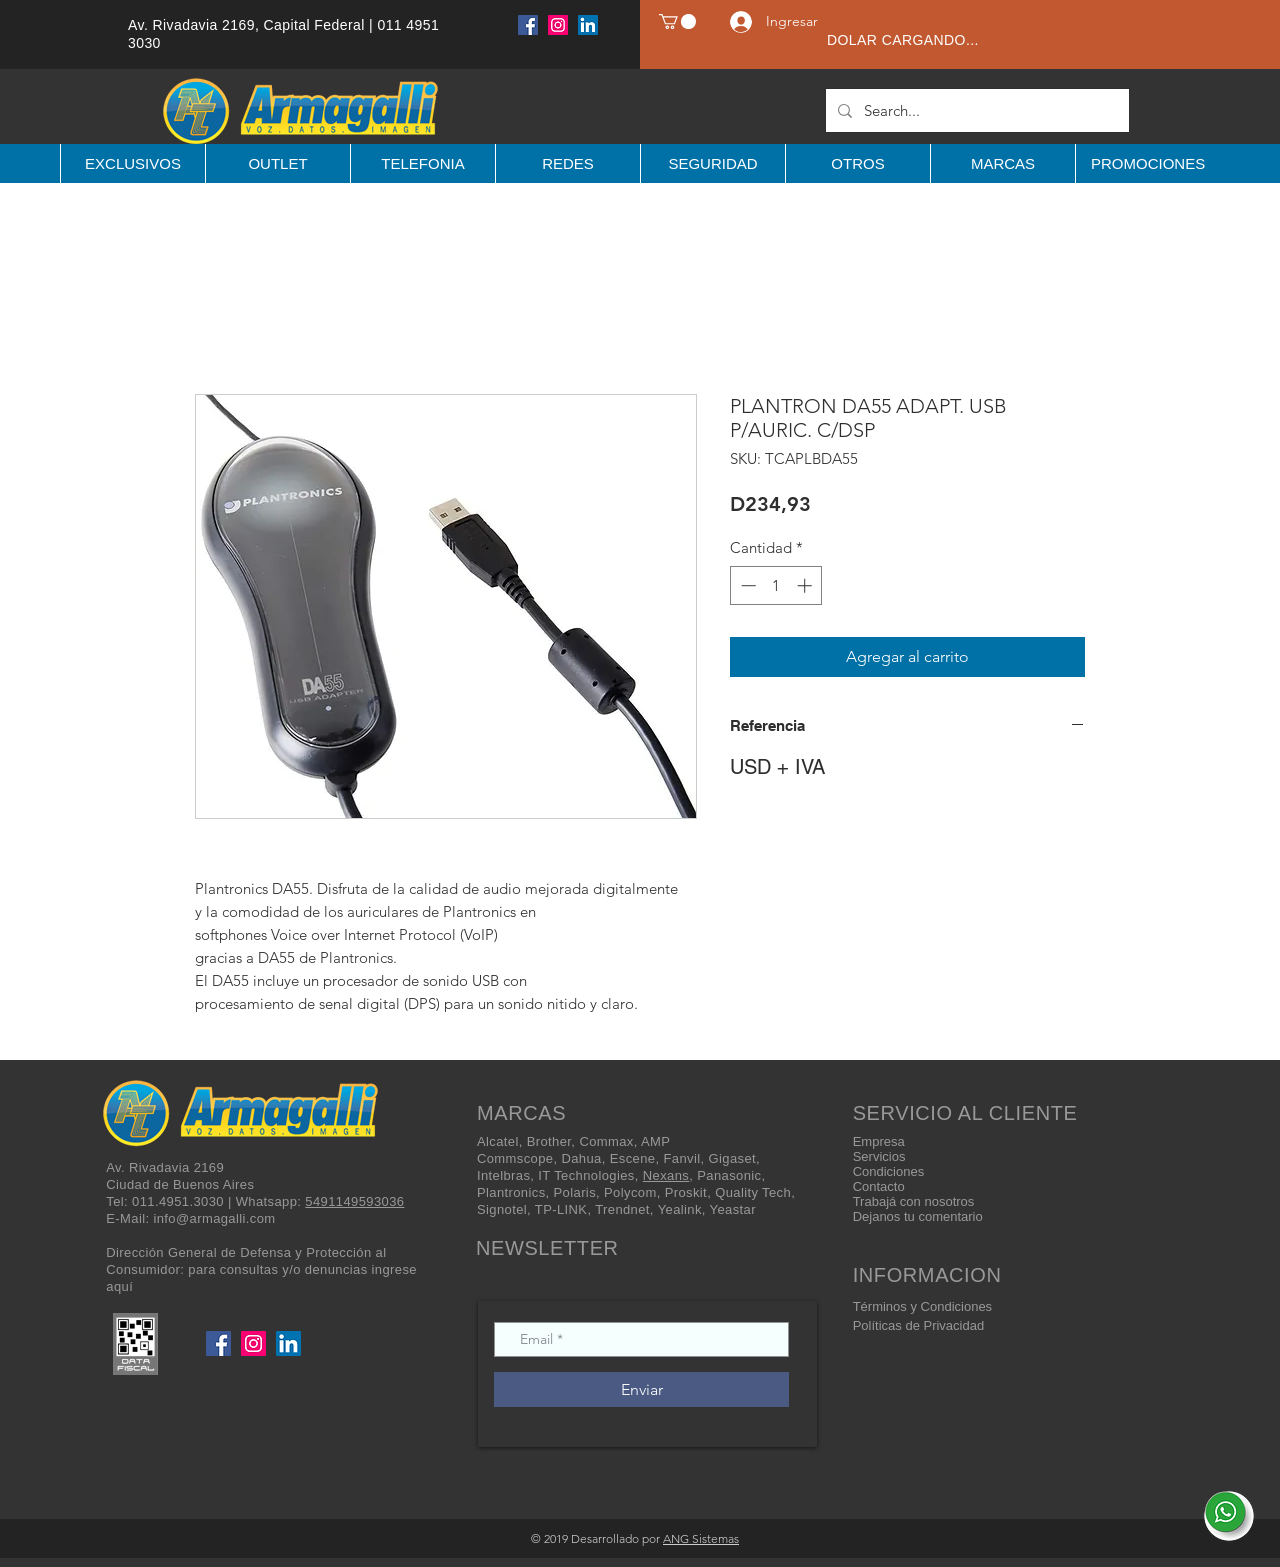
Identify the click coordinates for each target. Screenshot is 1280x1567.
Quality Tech (753, 1192)
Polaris (575, 1192)
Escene (633, 1158)
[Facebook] (528, 25)
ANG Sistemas (701, 1538)
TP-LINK (561, 1209)
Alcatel (498, 1141)
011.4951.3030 (178, 1201)
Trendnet (622, 1209)
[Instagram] (558, 25)
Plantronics (511, 1192)
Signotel (502, 1209)
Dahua (581, 1158)
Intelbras (503, 1175)
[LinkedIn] (588, 25)
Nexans (666, 1175)
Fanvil (681, 1158)
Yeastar (733, 1209)
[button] (677, 21)
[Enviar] (641, 1389)
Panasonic (729, 1175)
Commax (606, 1141)
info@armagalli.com (214, 1218)
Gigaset (732, 1158)
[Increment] (806, 585)
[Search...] (975, 110)
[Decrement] (746, 585)
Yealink (680, 1209)
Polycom (630, 1192)
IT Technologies (586, 1175)
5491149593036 (354, 1201)
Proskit (686, 1192)
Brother (549, 1141)
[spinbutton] (776, 585)
